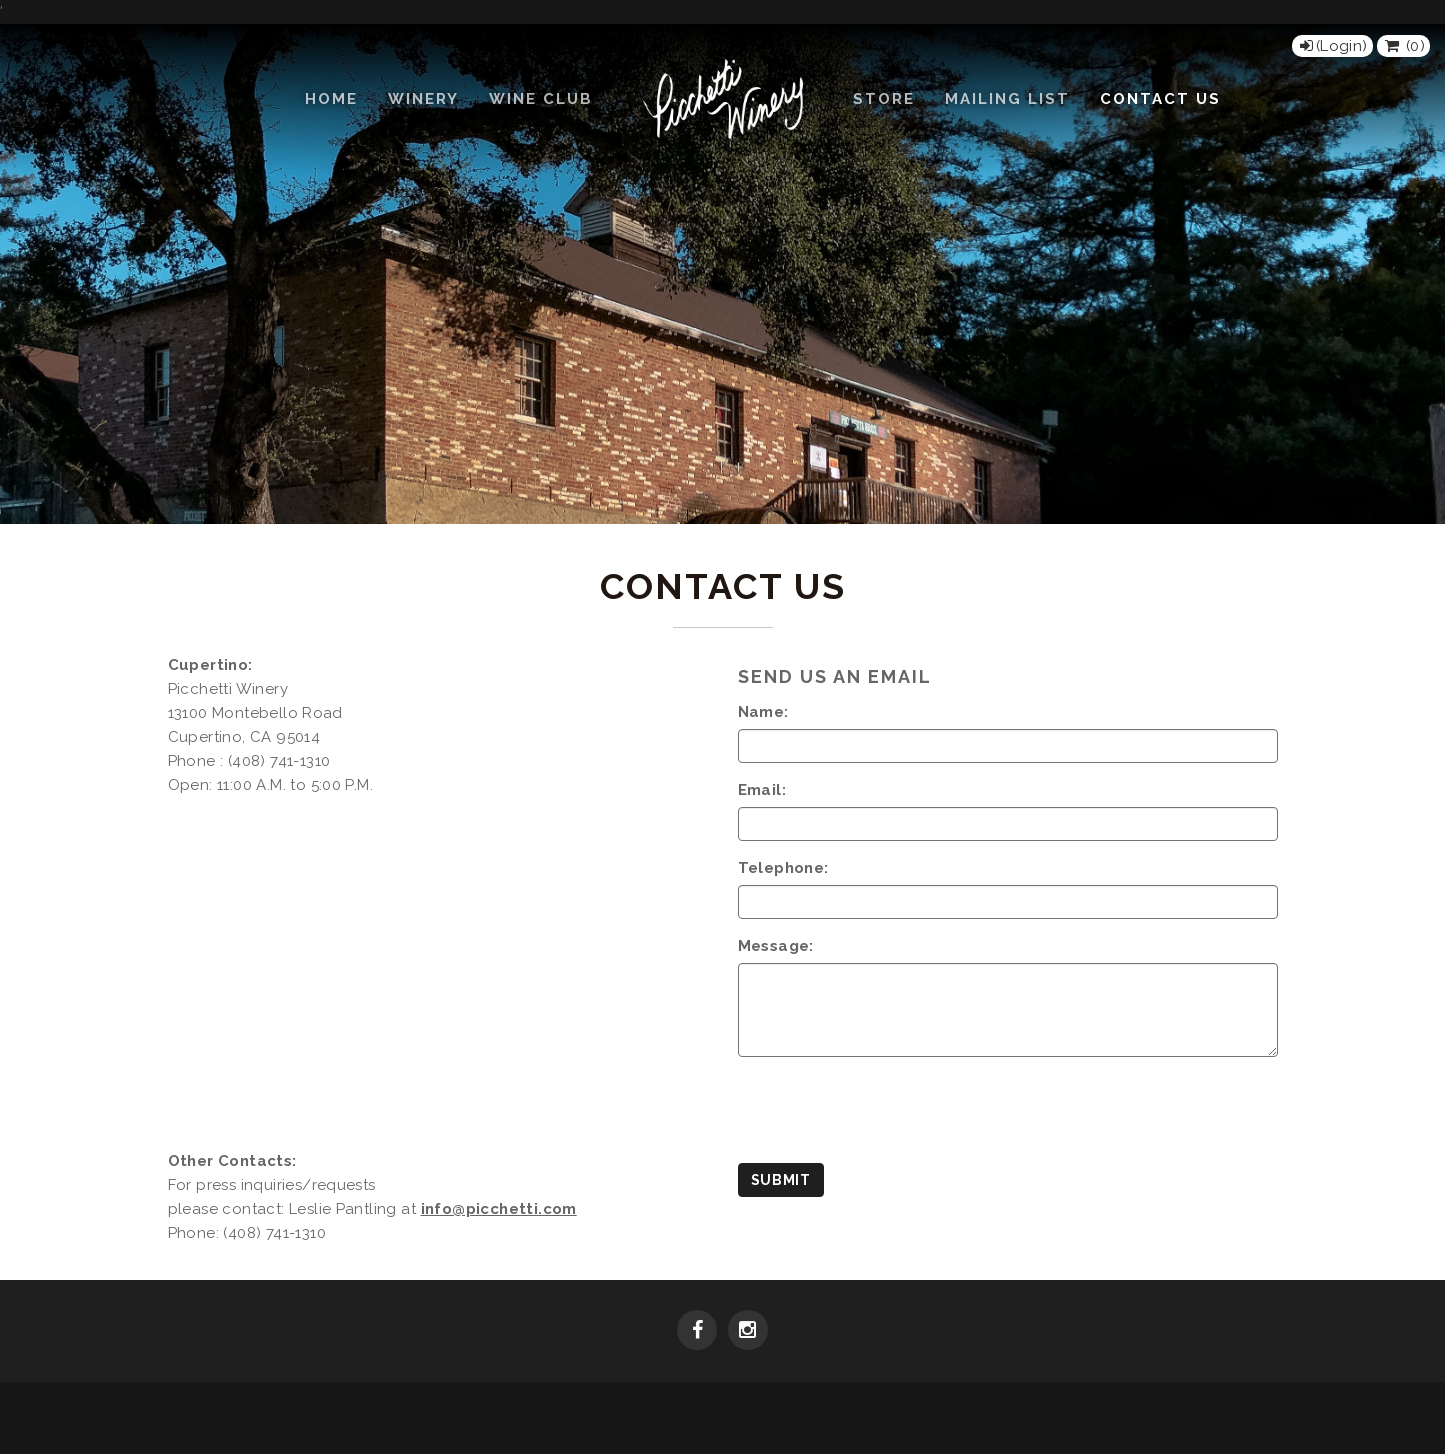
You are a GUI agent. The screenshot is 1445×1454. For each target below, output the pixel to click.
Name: (763, 712)
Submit (781, 1180)
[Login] (1332, 46)
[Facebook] (697, 1332)
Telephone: (783, 868)
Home (331, 99)
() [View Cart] (1403, 46)
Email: (762, 790)
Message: (776, 946)
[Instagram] (748, 1332)
